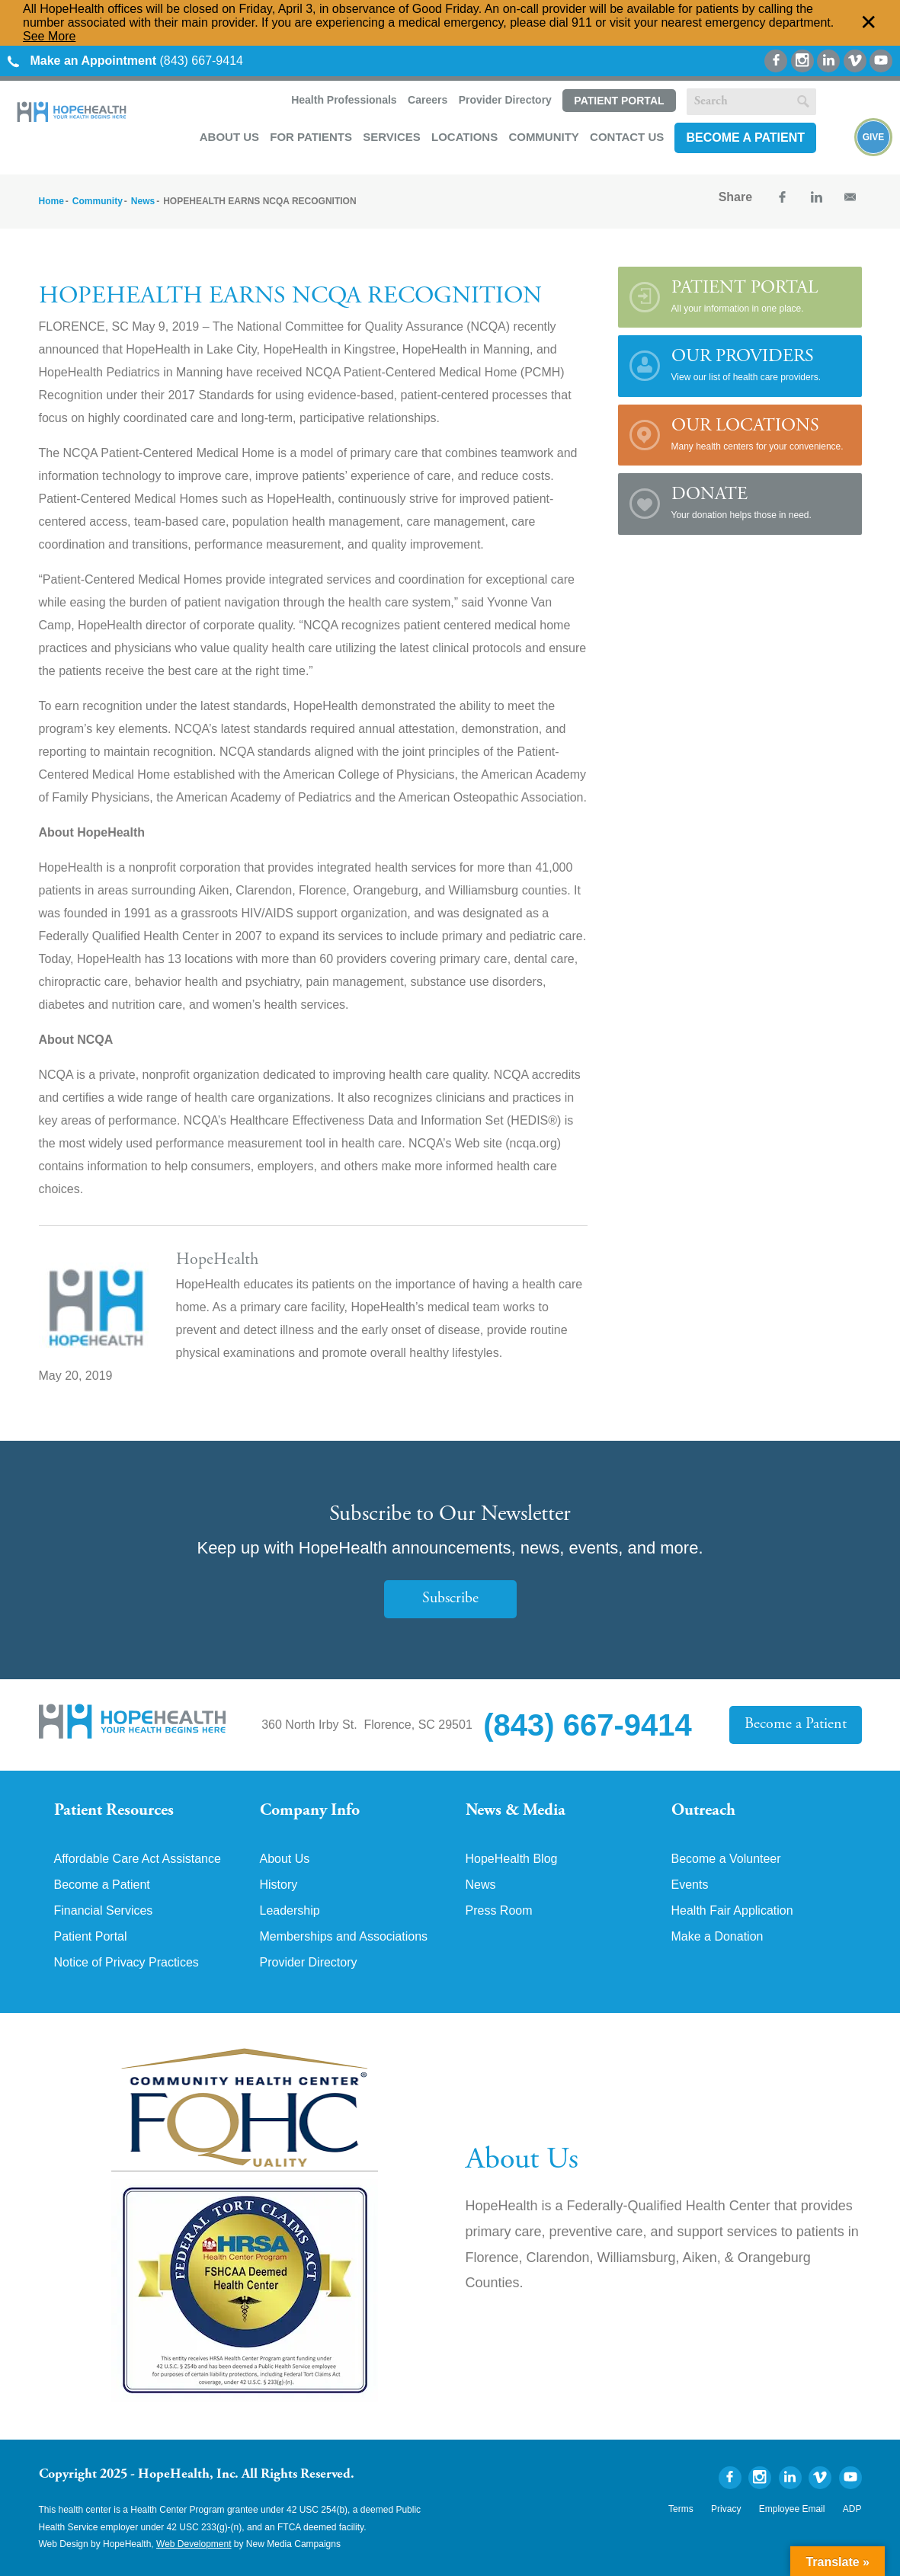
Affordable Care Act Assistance (137, 1859)
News (143, 201)
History (279, 1885)
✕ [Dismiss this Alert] (868, 23)
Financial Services (103, 1911)
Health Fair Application (732, 1911)
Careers (427, 100)
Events (690, 1885)
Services (392, 136)
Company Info (310, 1811)
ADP (852, 2509)
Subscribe (450, 1599)
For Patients (311, 136)
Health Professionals (344, 100)
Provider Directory (505, 100)
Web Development (194, 2544)
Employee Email (792, 2509)
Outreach (703, 1811)
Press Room (499, 1911)
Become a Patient (745, 137)
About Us (229, 136)
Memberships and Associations (344, 1937)
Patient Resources (114, 1811)
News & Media (515, 1811)
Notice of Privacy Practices (126, 1963)
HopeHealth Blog (512, 1859)
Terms (680, 2509)
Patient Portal (619, 100)
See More (49, 36)
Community (543, 136)
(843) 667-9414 (125, 60)
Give (874, 137)
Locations (464, 136)
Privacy (726, 2509)
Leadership (290, 1911)
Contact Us (627, 136)
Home (51, 201)
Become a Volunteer (726, 1859)
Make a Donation (717, 1937)
